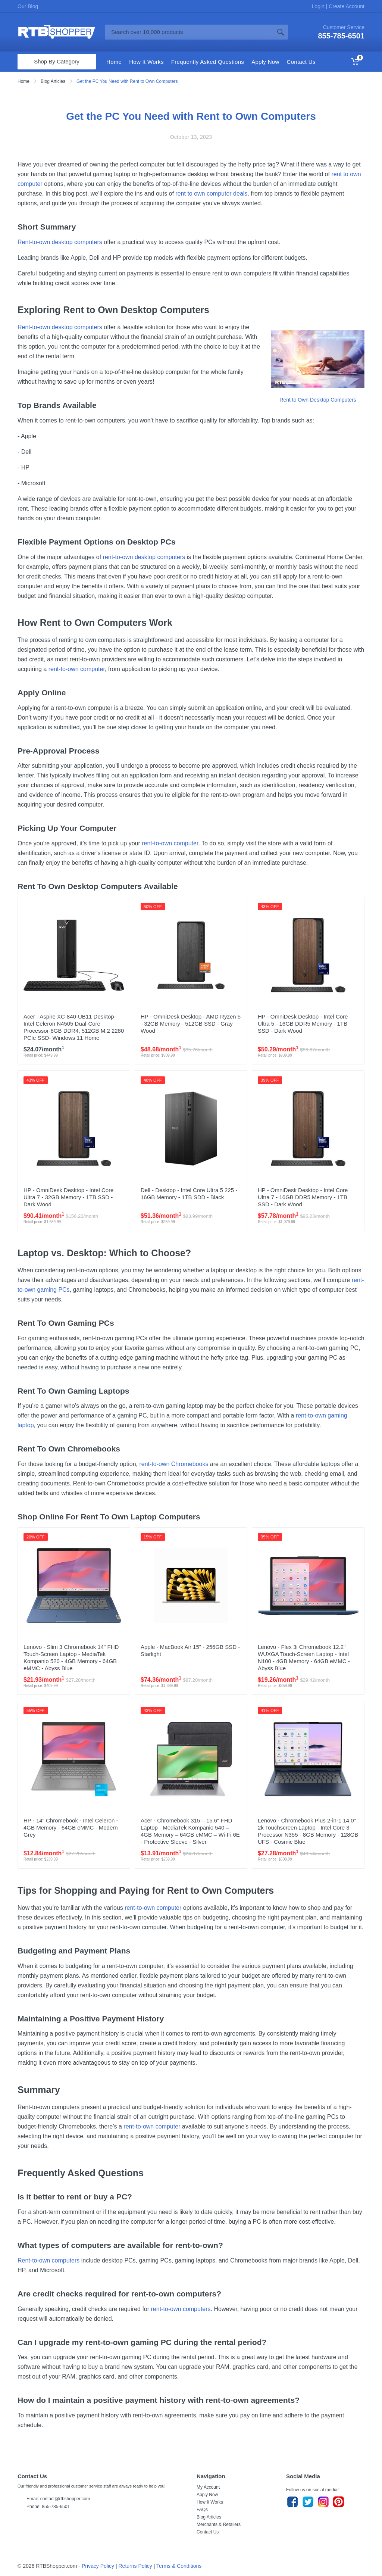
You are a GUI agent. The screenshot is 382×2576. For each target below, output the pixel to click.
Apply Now (207, 2494)
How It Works (210, 2502)
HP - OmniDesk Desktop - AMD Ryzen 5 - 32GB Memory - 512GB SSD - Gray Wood (191, 1023)
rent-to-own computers (181, 2309)
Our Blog (28, 6)
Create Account (345, 6)
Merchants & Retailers (219, 2524)
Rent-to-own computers (48, 2260)
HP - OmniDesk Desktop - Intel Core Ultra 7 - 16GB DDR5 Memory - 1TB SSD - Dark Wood (303, 1197)
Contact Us (208, 2532)
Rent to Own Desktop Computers (317, 400)
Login (319, 6)
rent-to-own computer (76, 669)
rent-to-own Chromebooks (173, 1464)
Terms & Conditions (178, 2566)
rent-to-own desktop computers (144, 557)
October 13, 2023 (191, 137)
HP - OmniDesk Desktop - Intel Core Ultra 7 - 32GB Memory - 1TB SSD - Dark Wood (68, 1197)
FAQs (202, 2509)
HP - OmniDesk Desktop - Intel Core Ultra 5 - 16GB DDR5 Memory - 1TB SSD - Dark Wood (303, 1023)
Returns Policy (135, 2566)
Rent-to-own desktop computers (60, 242)
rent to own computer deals (211, 193)
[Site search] (189, 32)
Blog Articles (53, 81)
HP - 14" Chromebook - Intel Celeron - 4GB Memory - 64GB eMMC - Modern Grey (71, 1827)
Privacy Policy (98, 2566)
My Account (208, 2487)
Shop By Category (56, 61)
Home (23, 81)
